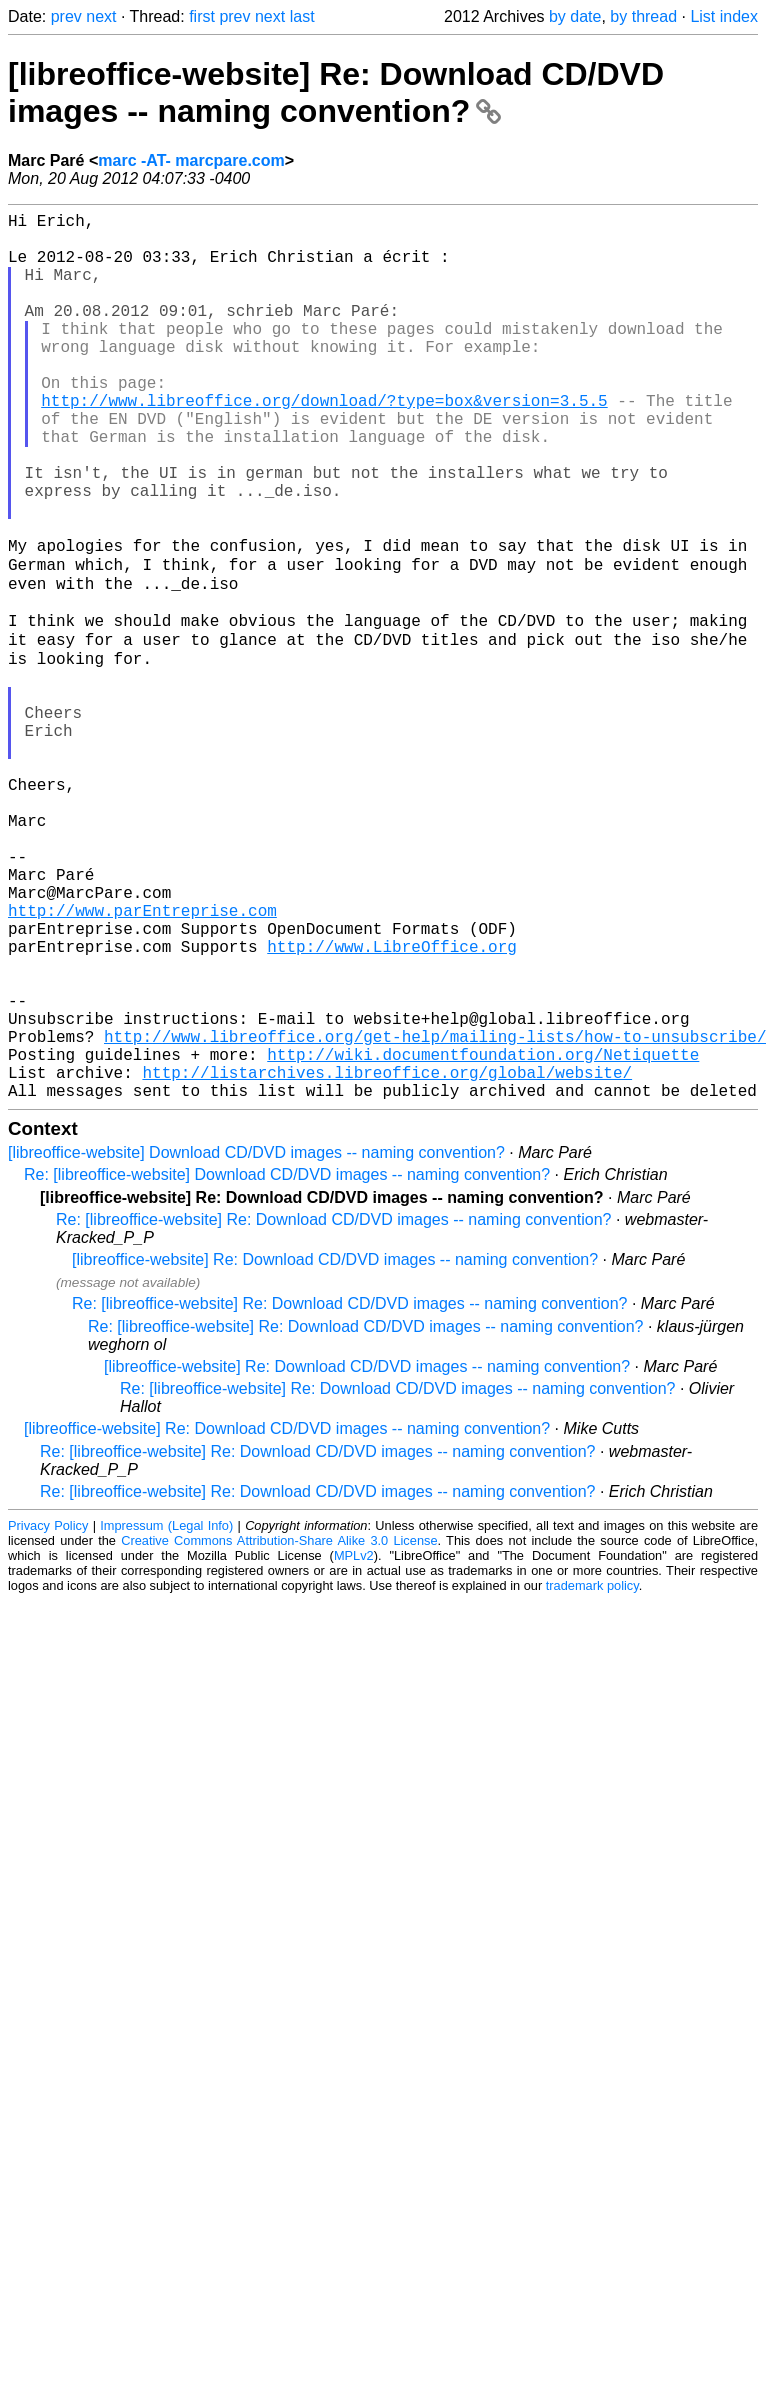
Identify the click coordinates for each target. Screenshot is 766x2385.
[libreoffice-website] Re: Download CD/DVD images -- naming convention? (336, 92)
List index (724, 16)
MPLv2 (354, 1745)
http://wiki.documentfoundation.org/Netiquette (483, 1236)
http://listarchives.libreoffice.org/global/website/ (387, 1258)
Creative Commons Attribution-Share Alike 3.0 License (279, 1730)
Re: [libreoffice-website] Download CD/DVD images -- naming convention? (287, 1364)
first (202, 16)
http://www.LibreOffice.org (392, 1104)
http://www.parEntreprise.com (142, 1060)
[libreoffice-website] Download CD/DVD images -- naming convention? (256, 1342)
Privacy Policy (48, 1715)
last (302, 16)
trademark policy (592, 1775)
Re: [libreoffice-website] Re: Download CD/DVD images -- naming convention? (334, 1409)
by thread (643, 16)
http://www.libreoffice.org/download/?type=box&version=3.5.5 (324, 444)
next (101, 16)
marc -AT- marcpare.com (191, 160)
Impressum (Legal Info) (166, 1715)
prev (66, 16)
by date (575, 16)
